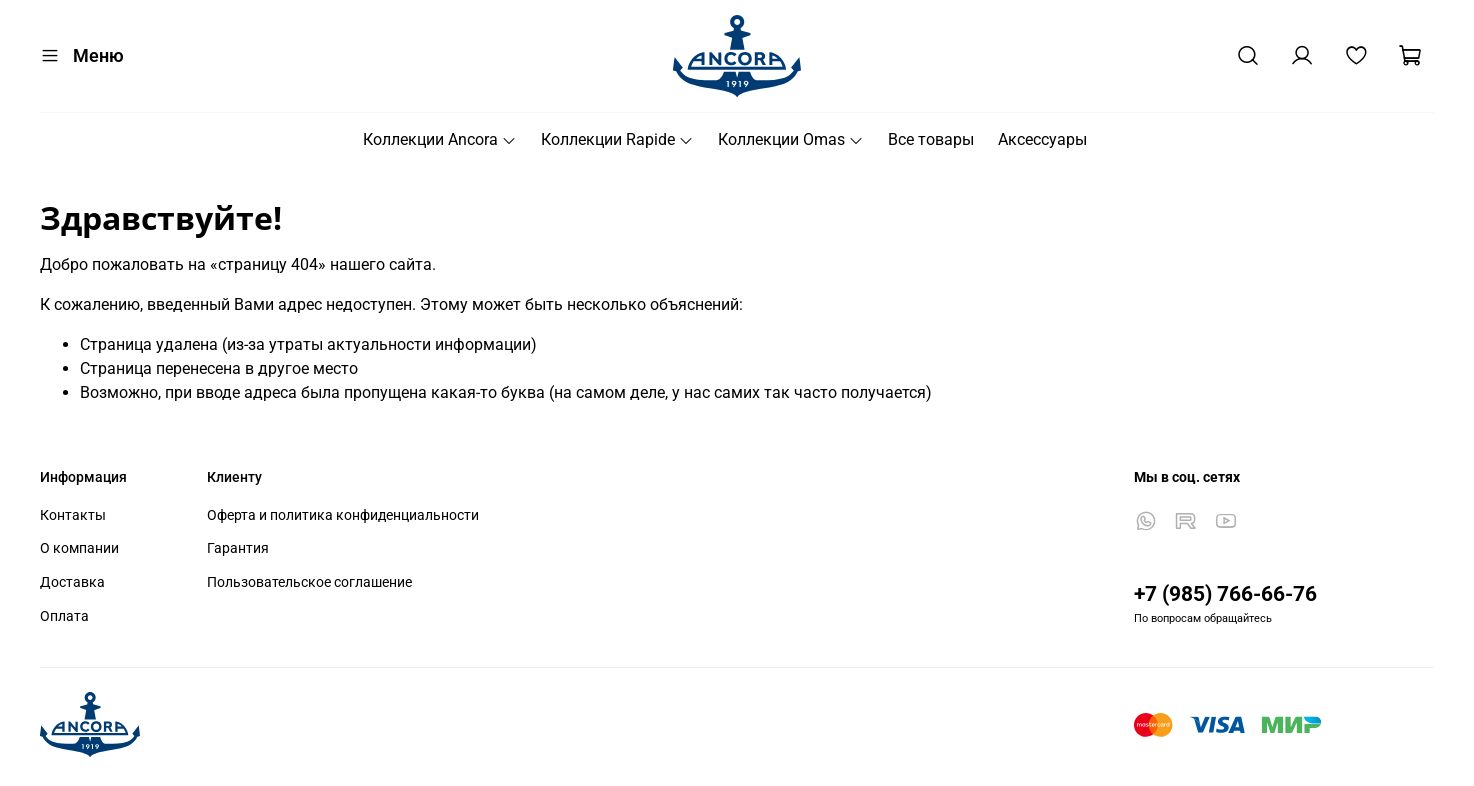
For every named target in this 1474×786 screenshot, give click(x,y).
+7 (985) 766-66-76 (1225, 594)
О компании (79, 548)
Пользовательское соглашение (309, 582)
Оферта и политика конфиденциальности (343, 515)
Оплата (64, 616)
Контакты (73, 515)
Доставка (72, 582)
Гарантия (238, 548)
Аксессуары (1042, 139)
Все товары (931, 139)
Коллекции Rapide (617, 139)
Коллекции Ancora (440, 139)
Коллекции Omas (791, 139)
